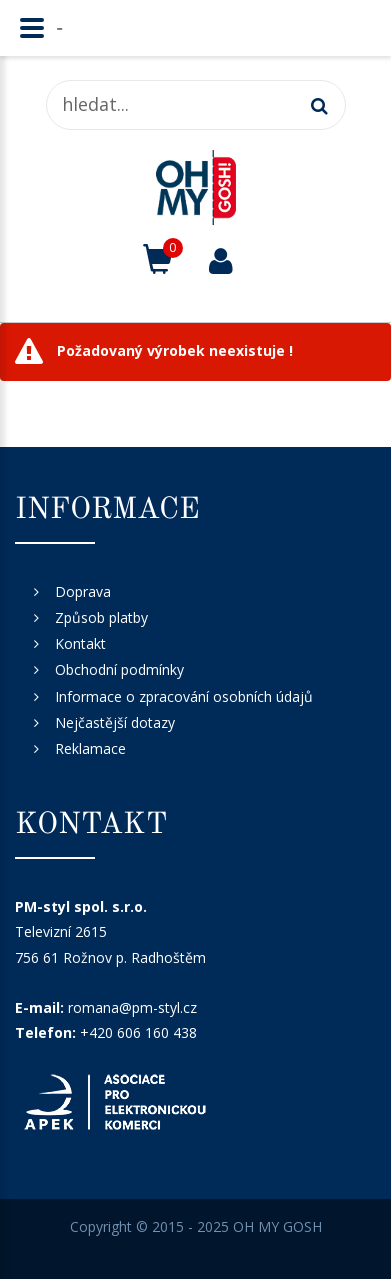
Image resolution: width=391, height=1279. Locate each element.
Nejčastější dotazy (115, 722)
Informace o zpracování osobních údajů (184, 696)
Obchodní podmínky (119, 669)
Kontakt (80, 643)
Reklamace (90, 748)
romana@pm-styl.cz (132, 1007)
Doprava (83, 591)
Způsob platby (101, 617)
